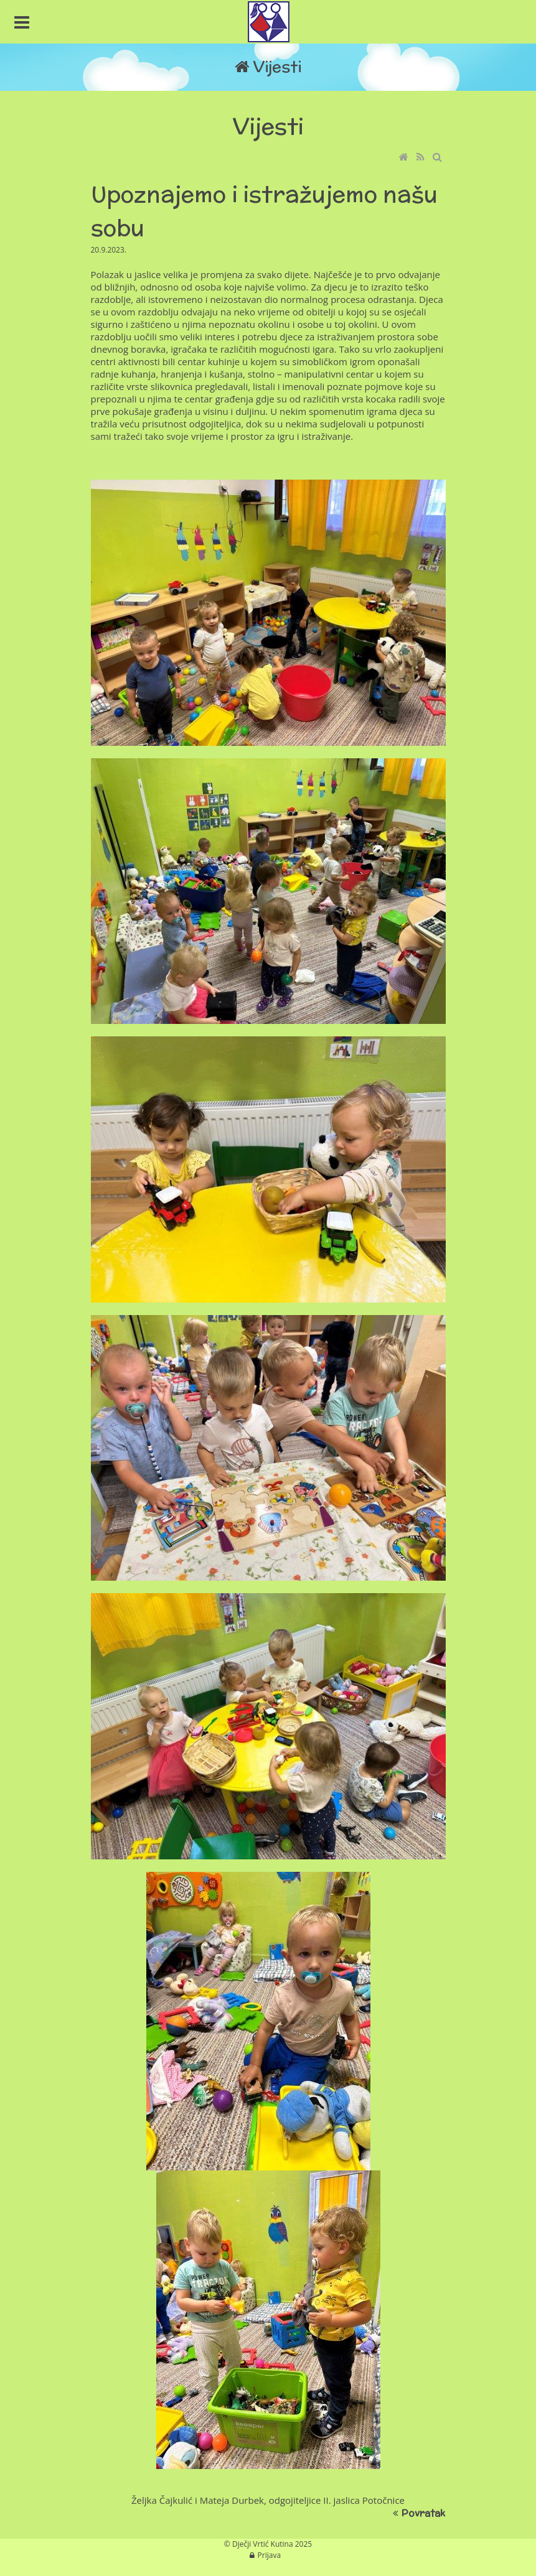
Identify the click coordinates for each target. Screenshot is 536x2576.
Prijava (269, 2555)
